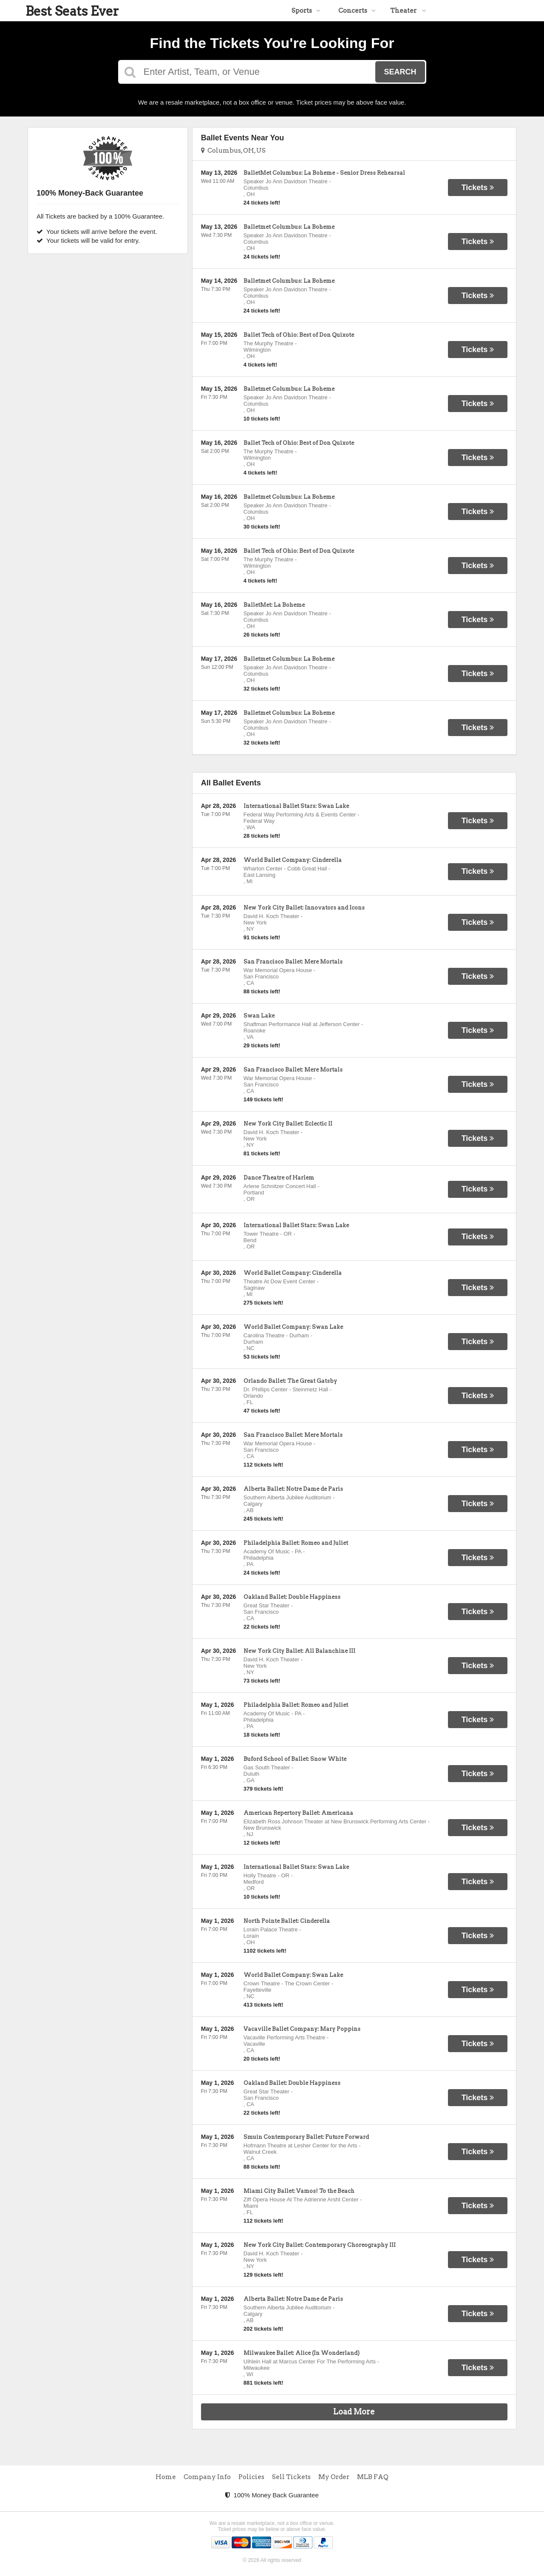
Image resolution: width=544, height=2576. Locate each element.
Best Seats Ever (72, 11)
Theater (408, 10)
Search (400, 72)
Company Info (207, 2477)
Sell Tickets (291, 2477)
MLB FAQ (372, 2477)
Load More (354, 2411)
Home (166, 2477)
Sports (306, 10)
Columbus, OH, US (233, 150)
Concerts (357, 10)
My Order (333, 2477)
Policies (251, 2477)
